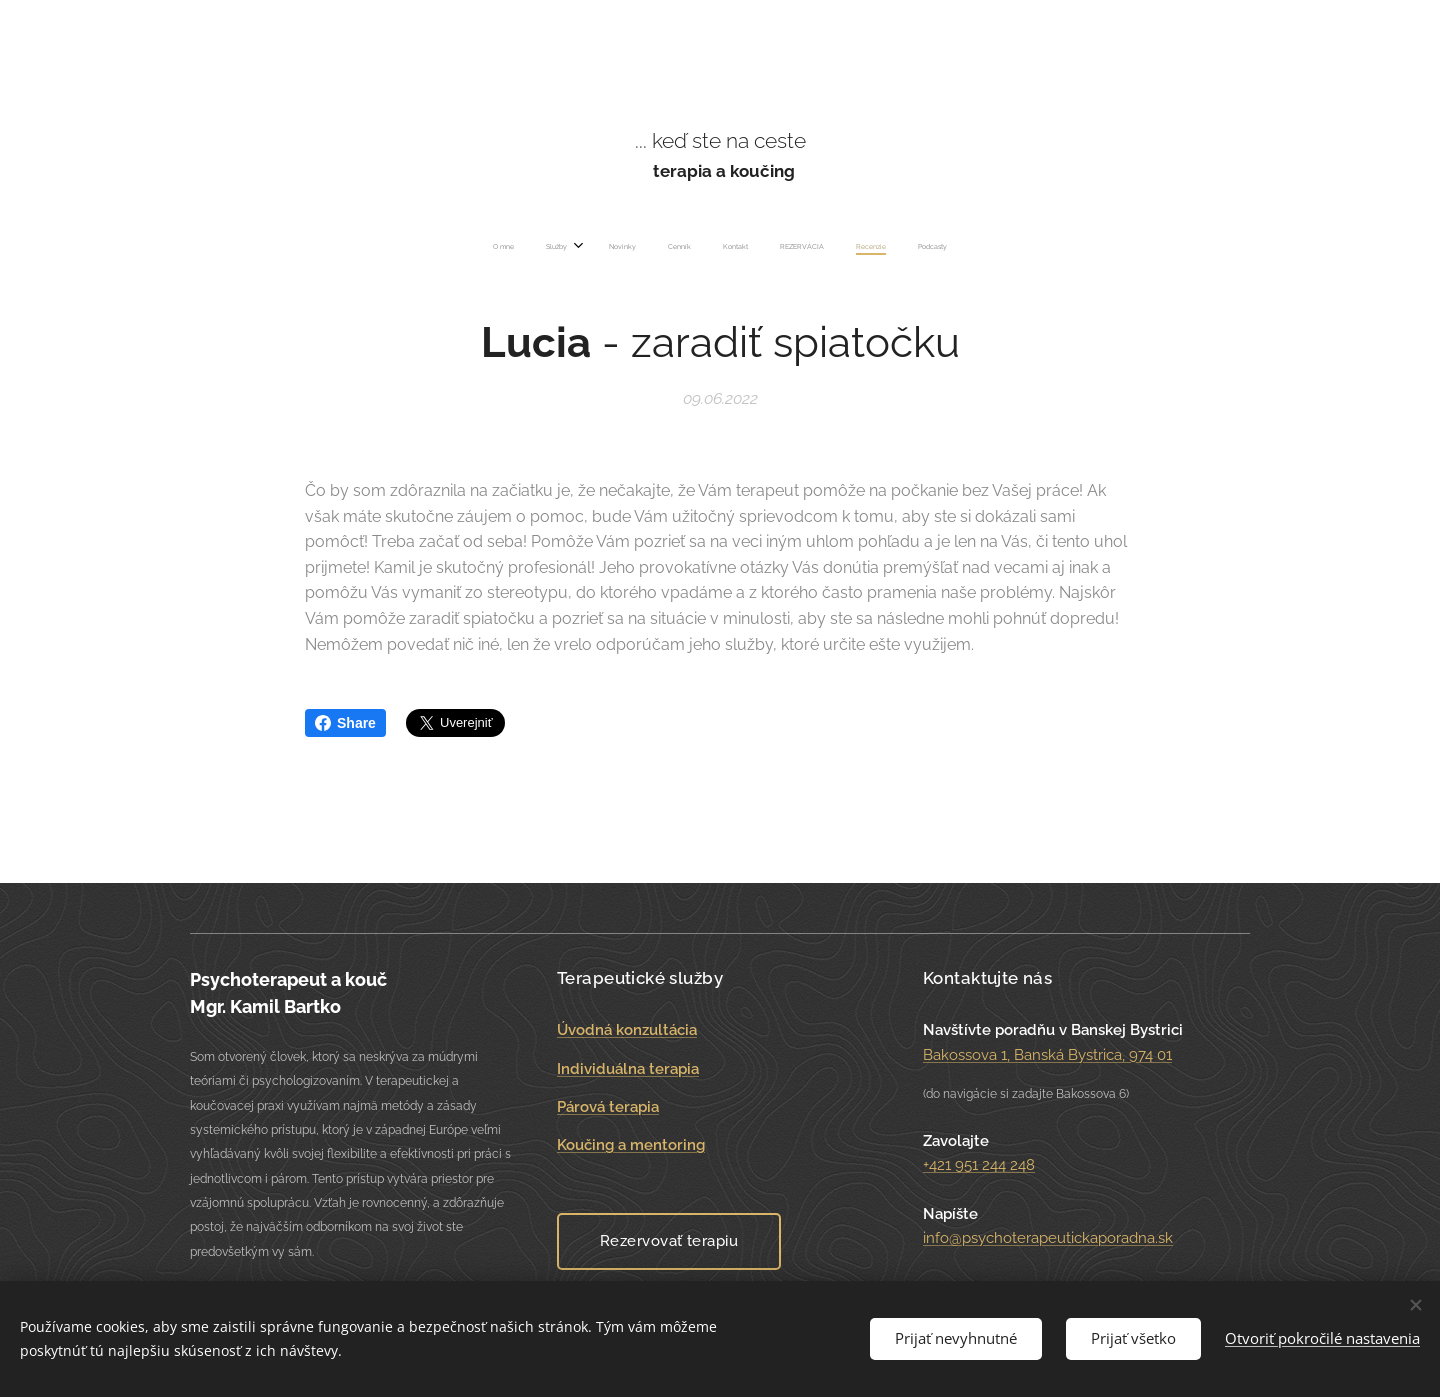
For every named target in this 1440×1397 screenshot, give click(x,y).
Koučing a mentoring (631, 1145)
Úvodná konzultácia (627, 1030)
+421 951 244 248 (979, 1165)
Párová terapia (608, 1107)
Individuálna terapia (628, 1068)
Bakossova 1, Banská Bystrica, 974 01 (1047, 1054)
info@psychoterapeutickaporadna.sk (1048, 1238)
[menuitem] (611, 247)
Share (345, 723)
